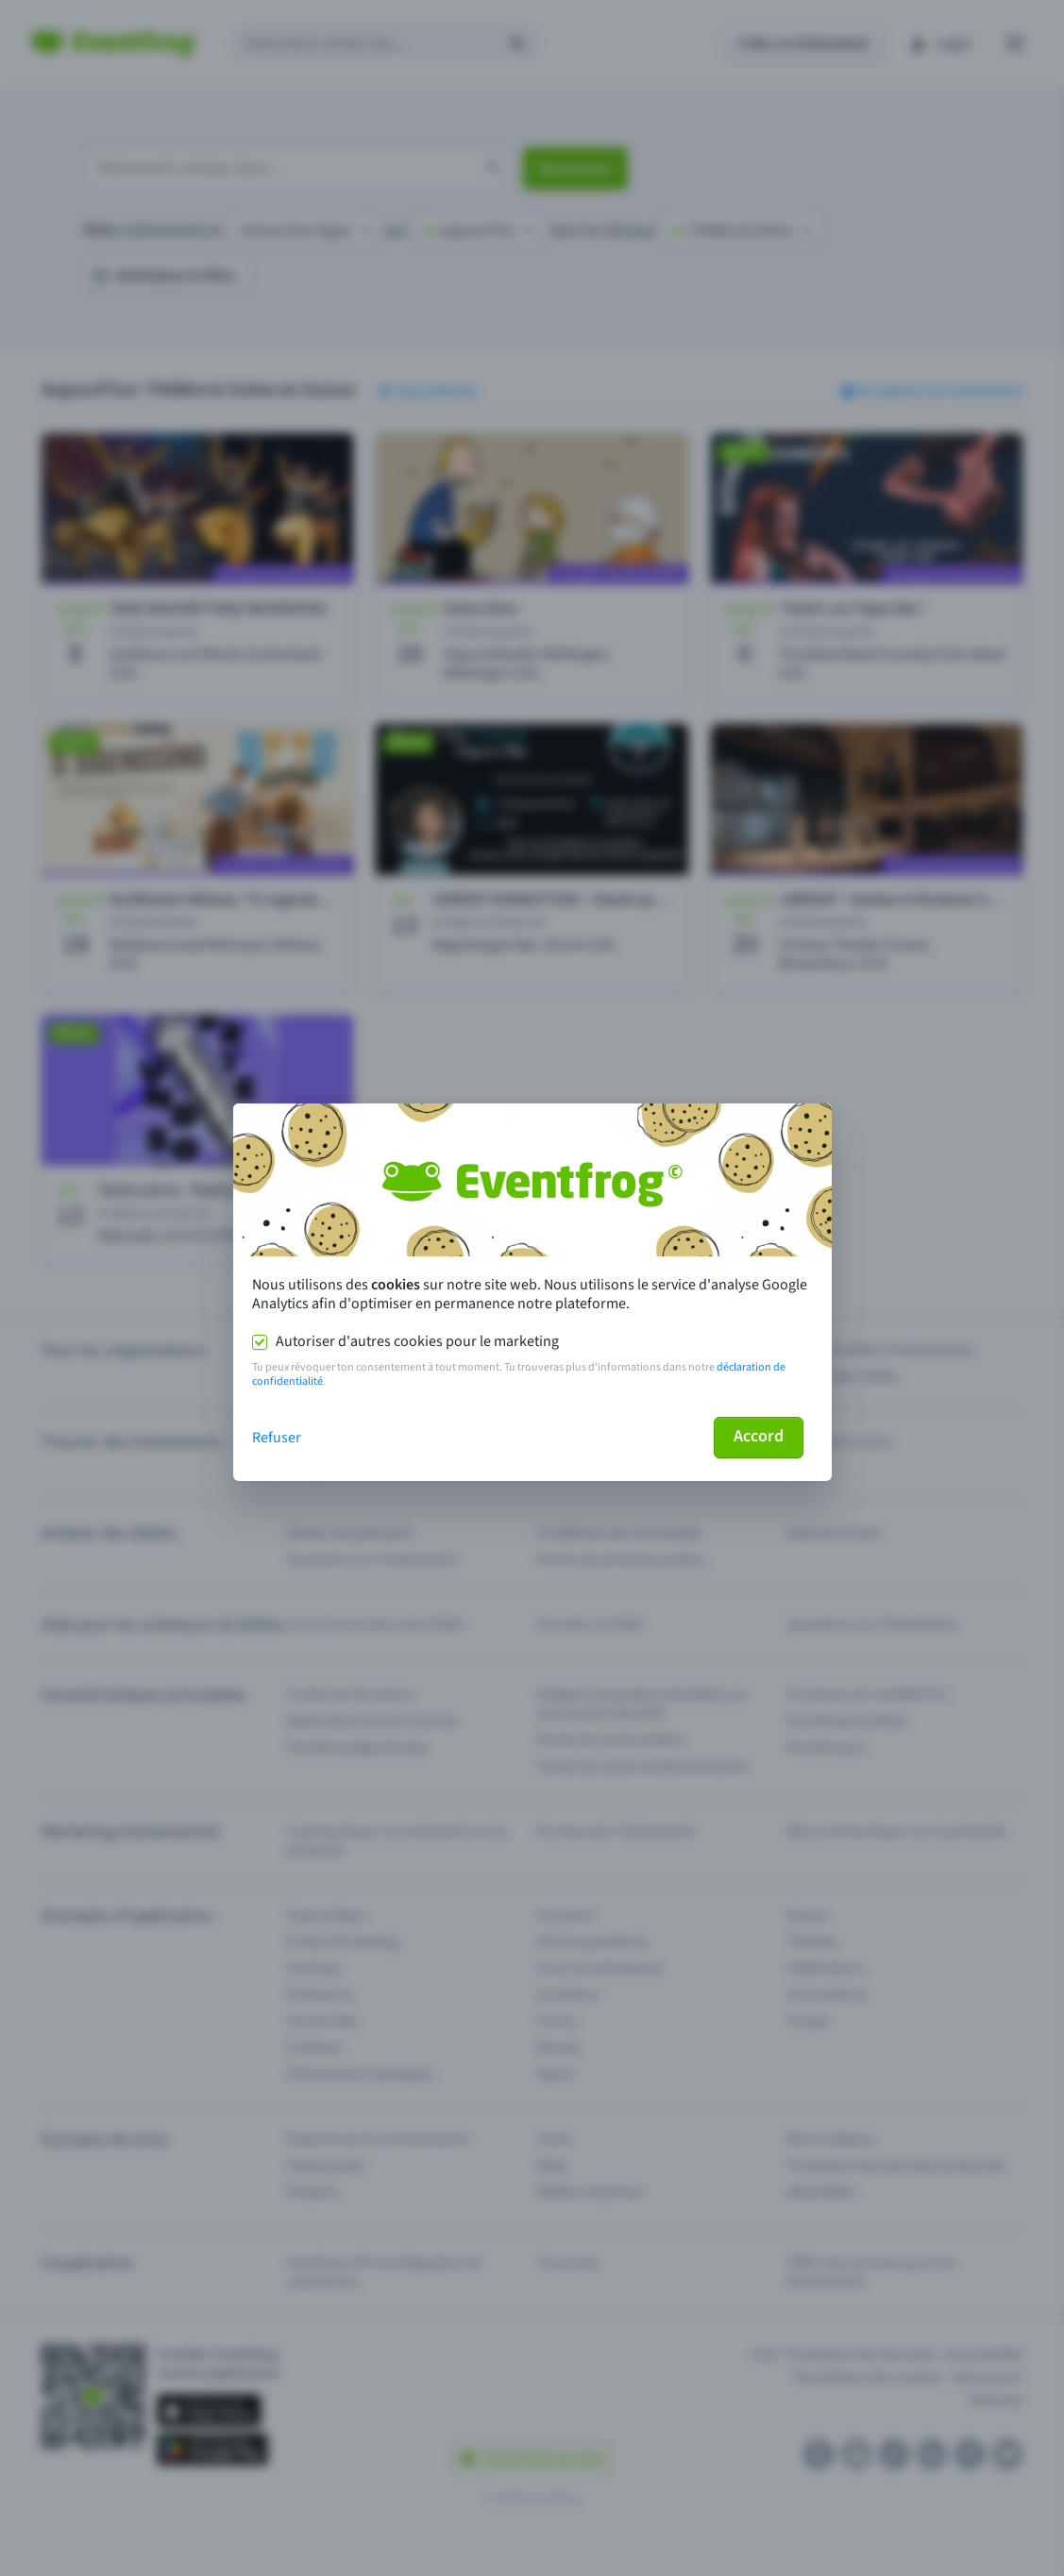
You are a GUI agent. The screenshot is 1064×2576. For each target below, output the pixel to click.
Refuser (276, 1437)
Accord (759, 1436)
